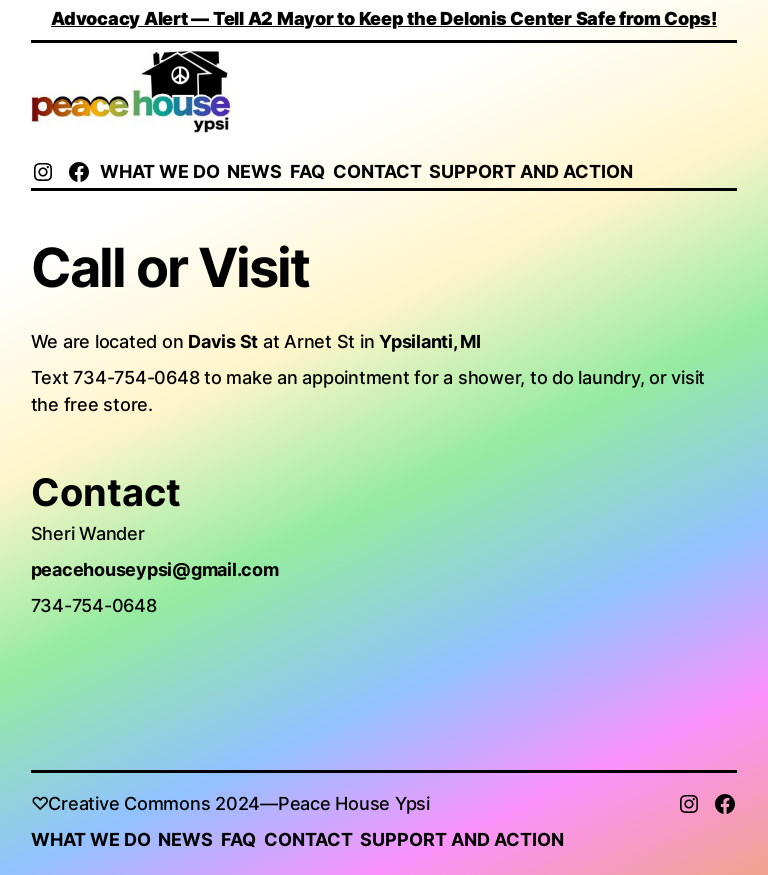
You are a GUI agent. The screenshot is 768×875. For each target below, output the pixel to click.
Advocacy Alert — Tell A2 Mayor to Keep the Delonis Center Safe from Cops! (384, 18)
